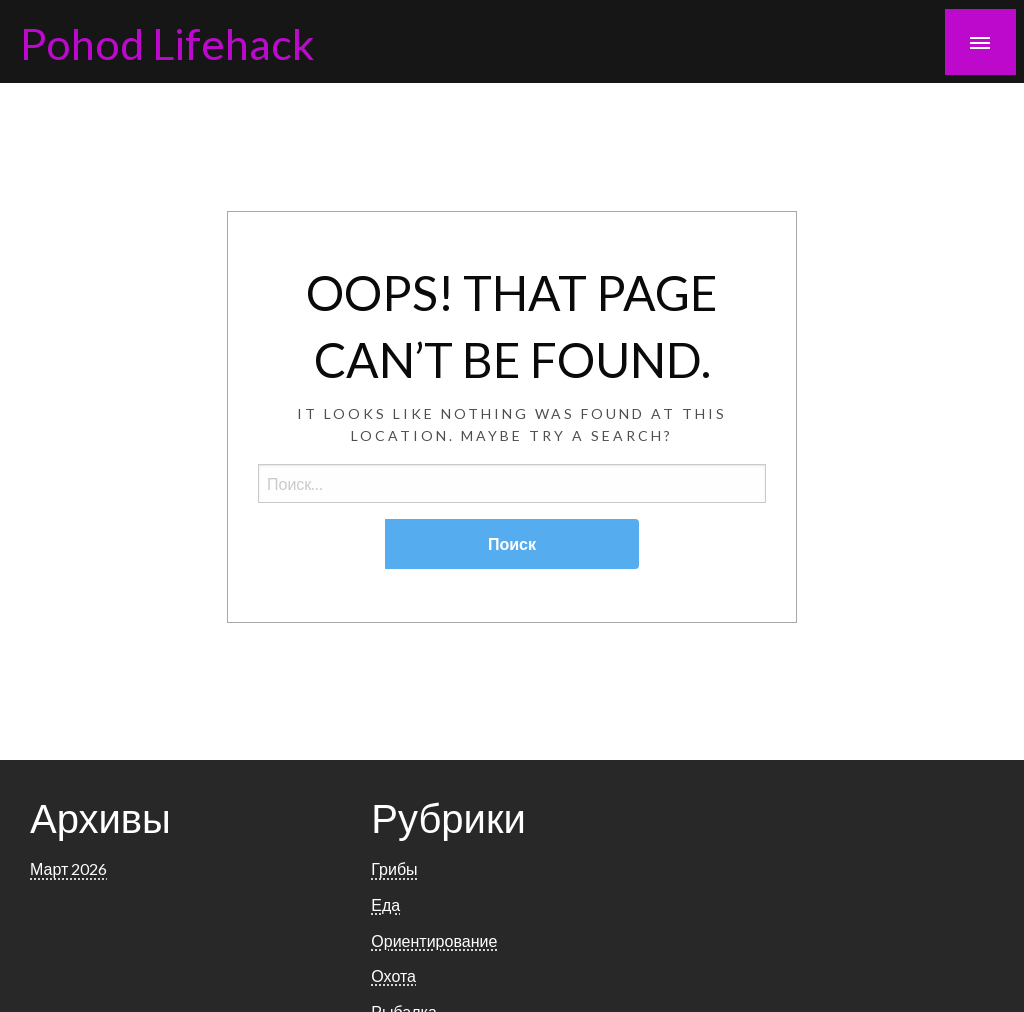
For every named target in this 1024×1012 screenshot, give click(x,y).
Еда (385, 904)
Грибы (394, 868)
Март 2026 (68, 868)
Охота (393, 975)
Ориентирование (434, 940)
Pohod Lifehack (167, 43)
